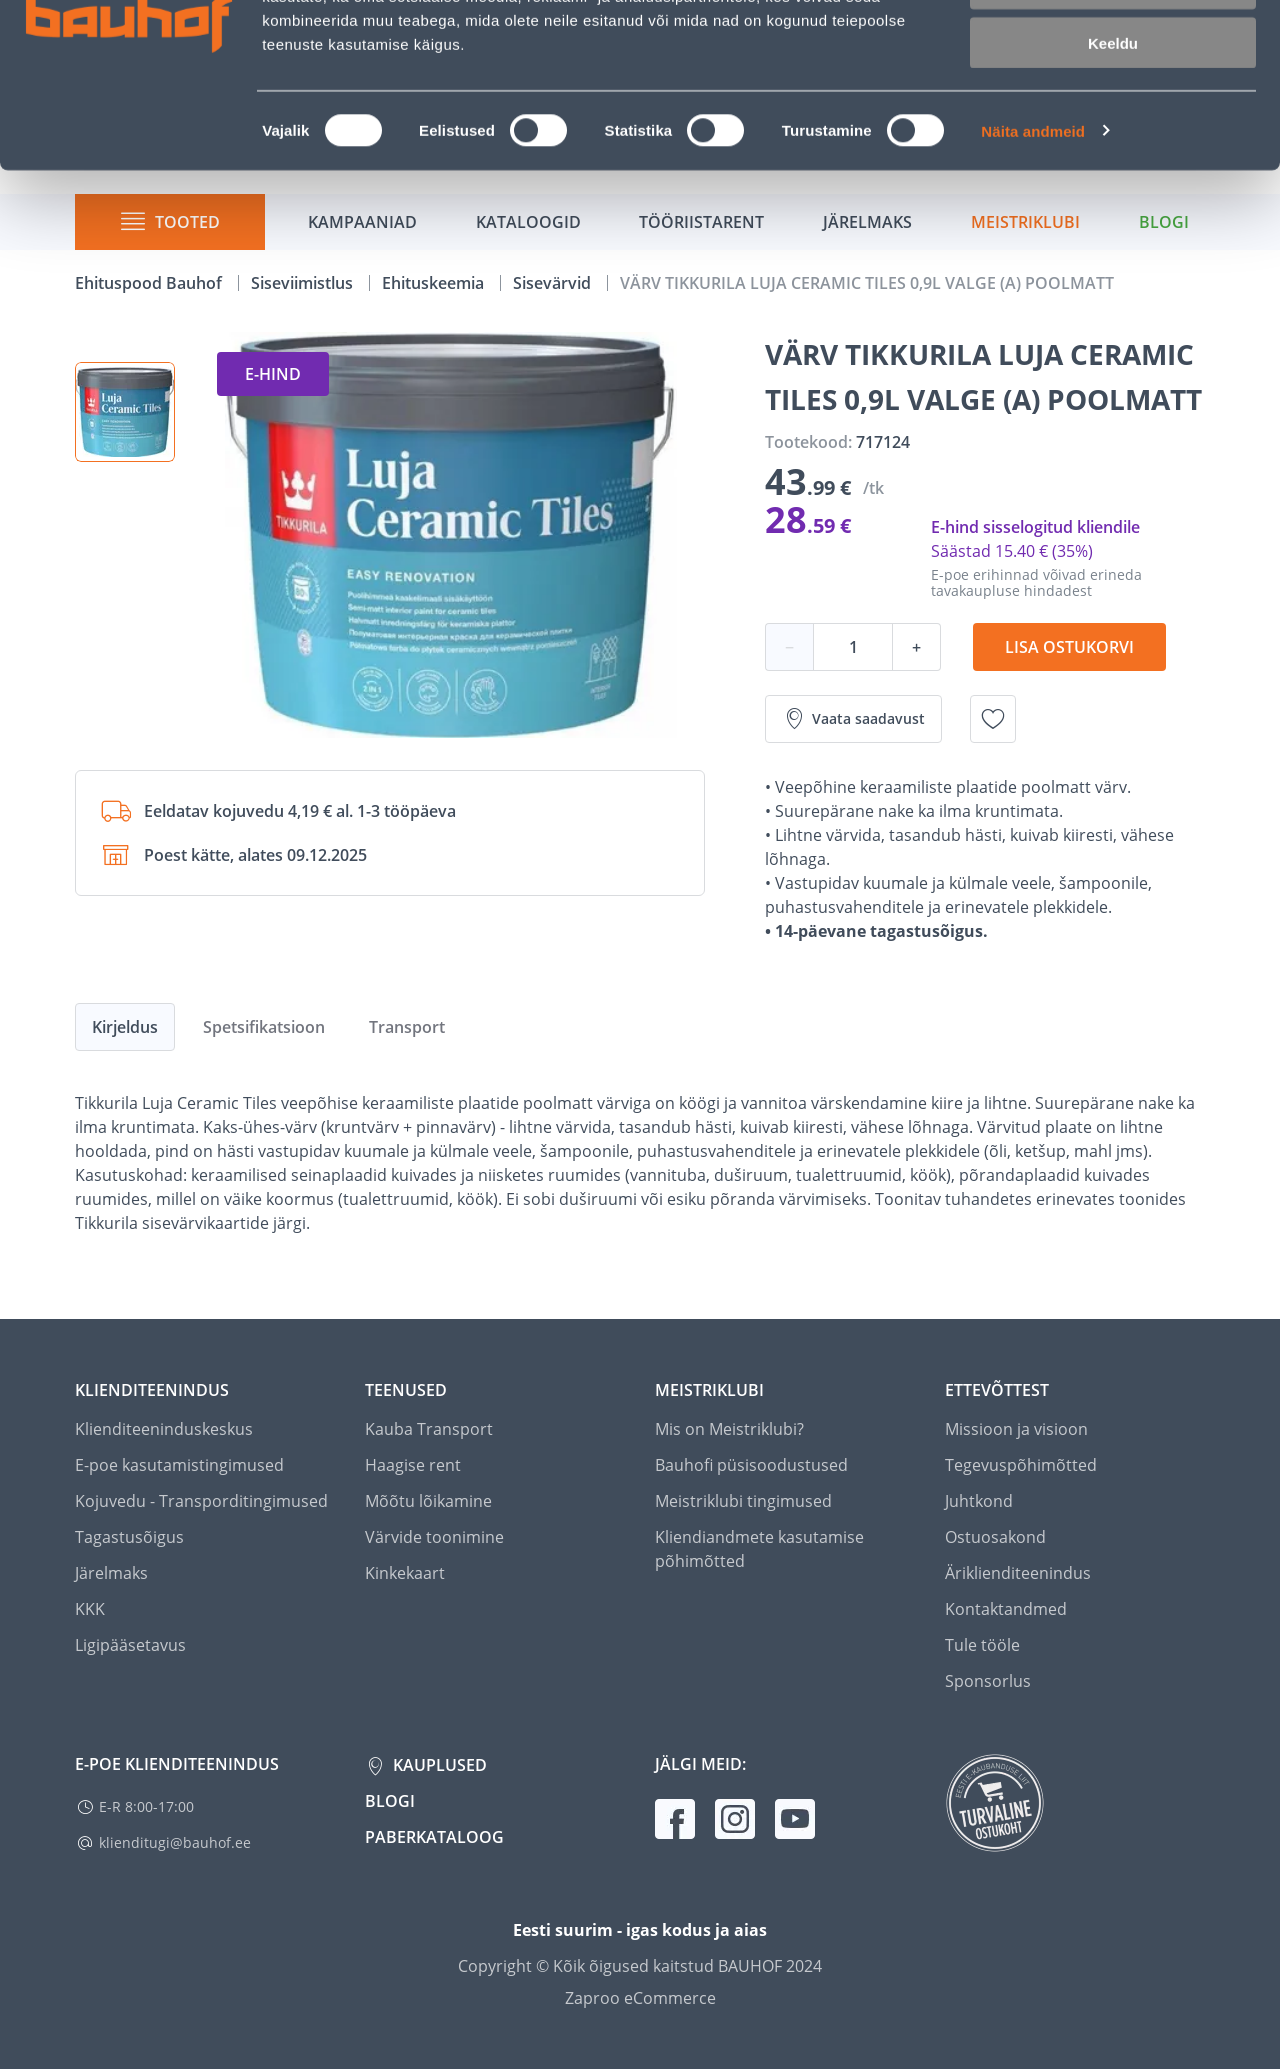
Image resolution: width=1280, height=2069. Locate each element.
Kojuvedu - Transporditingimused (201, 1501)
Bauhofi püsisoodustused (751, 1465)
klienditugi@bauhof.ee (175, 1842)
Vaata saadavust (853, 719)
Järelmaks (111, 1573)
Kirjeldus (125, 1027)
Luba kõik (1113, 49)
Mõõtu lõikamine (428, 1501)
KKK (90, 1609)
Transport (407, 1027)
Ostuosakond (995, 1537)
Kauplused (438, 1765)
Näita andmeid (1033, 255)
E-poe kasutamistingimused (179, 1465)
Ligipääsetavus (130, 1645)
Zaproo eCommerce (640, 1998)
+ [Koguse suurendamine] (916, 647)
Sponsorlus (988, 1681)
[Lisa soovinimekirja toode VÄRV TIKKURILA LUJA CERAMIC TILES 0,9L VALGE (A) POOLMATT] (993, 719)
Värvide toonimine (434, 1537)
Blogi (390, 1801)
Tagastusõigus (129, 1537)
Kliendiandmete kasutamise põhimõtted (759, 1549)
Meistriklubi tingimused (743, 1501)
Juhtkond (979, 1501)
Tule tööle (982, 1645)
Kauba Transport (429, 1429)
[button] (125, 412)
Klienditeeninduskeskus (164, 1429)
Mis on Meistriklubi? (729, 1429)
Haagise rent (413, 1465)
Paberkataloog (434, 1837)
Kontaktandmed (1006, 1609)
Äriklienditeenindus (1018, 1573)
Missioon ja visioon (1016, 1429)
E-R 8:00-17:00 (146, 1806)
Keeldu (1113, 167)
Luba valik (1112, 108)
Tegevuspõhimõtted (1021, 1465)
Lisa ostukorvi (1069, 647)
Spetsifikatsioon (264, 1027)
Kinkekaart (405, 1573)
